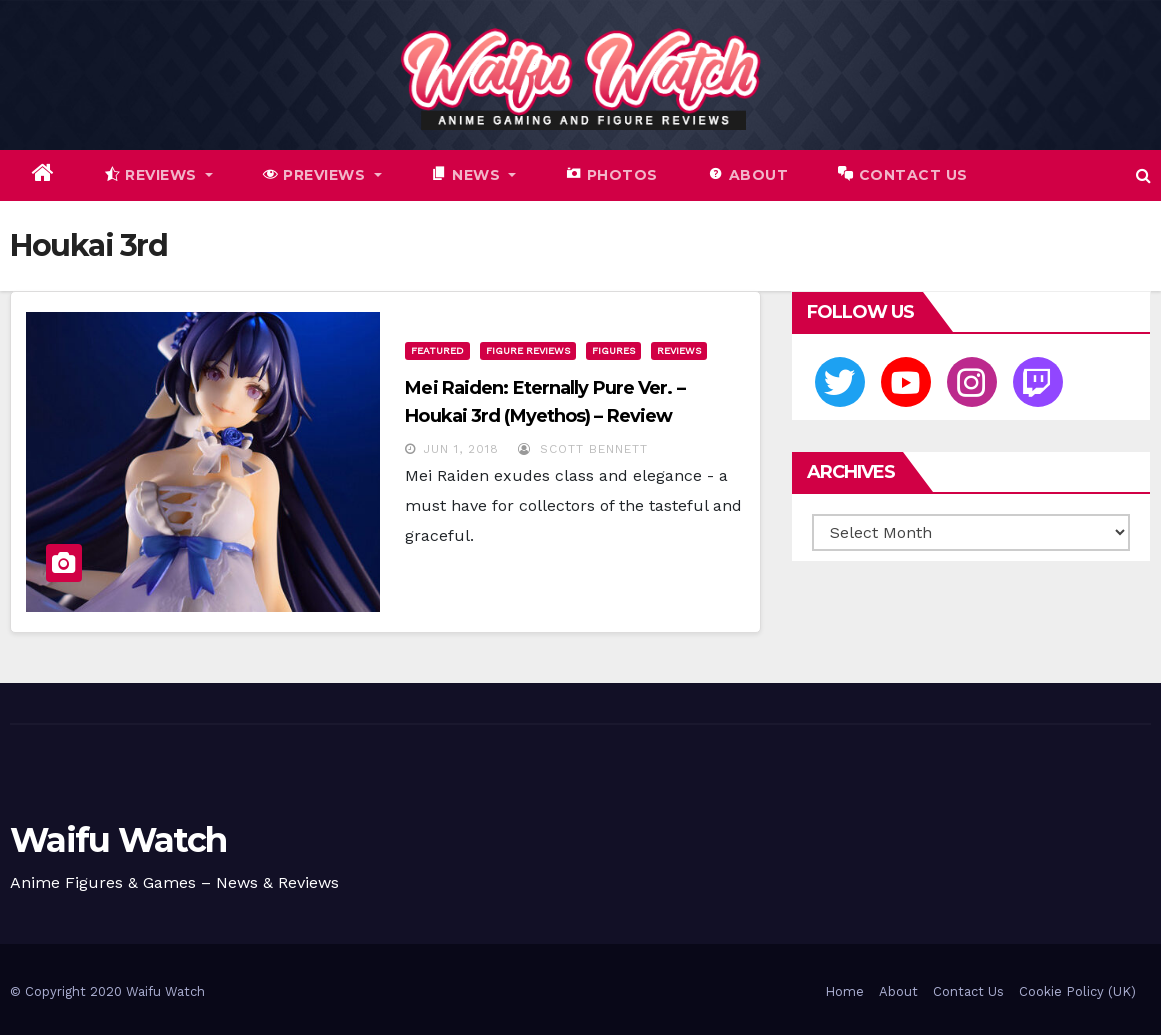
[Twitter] (840, 382)
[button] (1143, 175)
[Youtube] (906, 382)
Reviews (679, 350)
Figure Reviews (528, 350)
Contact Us (968, 991)
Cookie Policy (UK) (1077, 991)
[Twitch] (1038, 382)
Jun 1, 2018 (461, 449)
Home (844, 991)
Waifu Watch (118, 840)
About (898, 991)
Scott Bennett (583, 449)
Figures (613, 350)
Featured (437, 350)
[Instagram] (972, 382)
